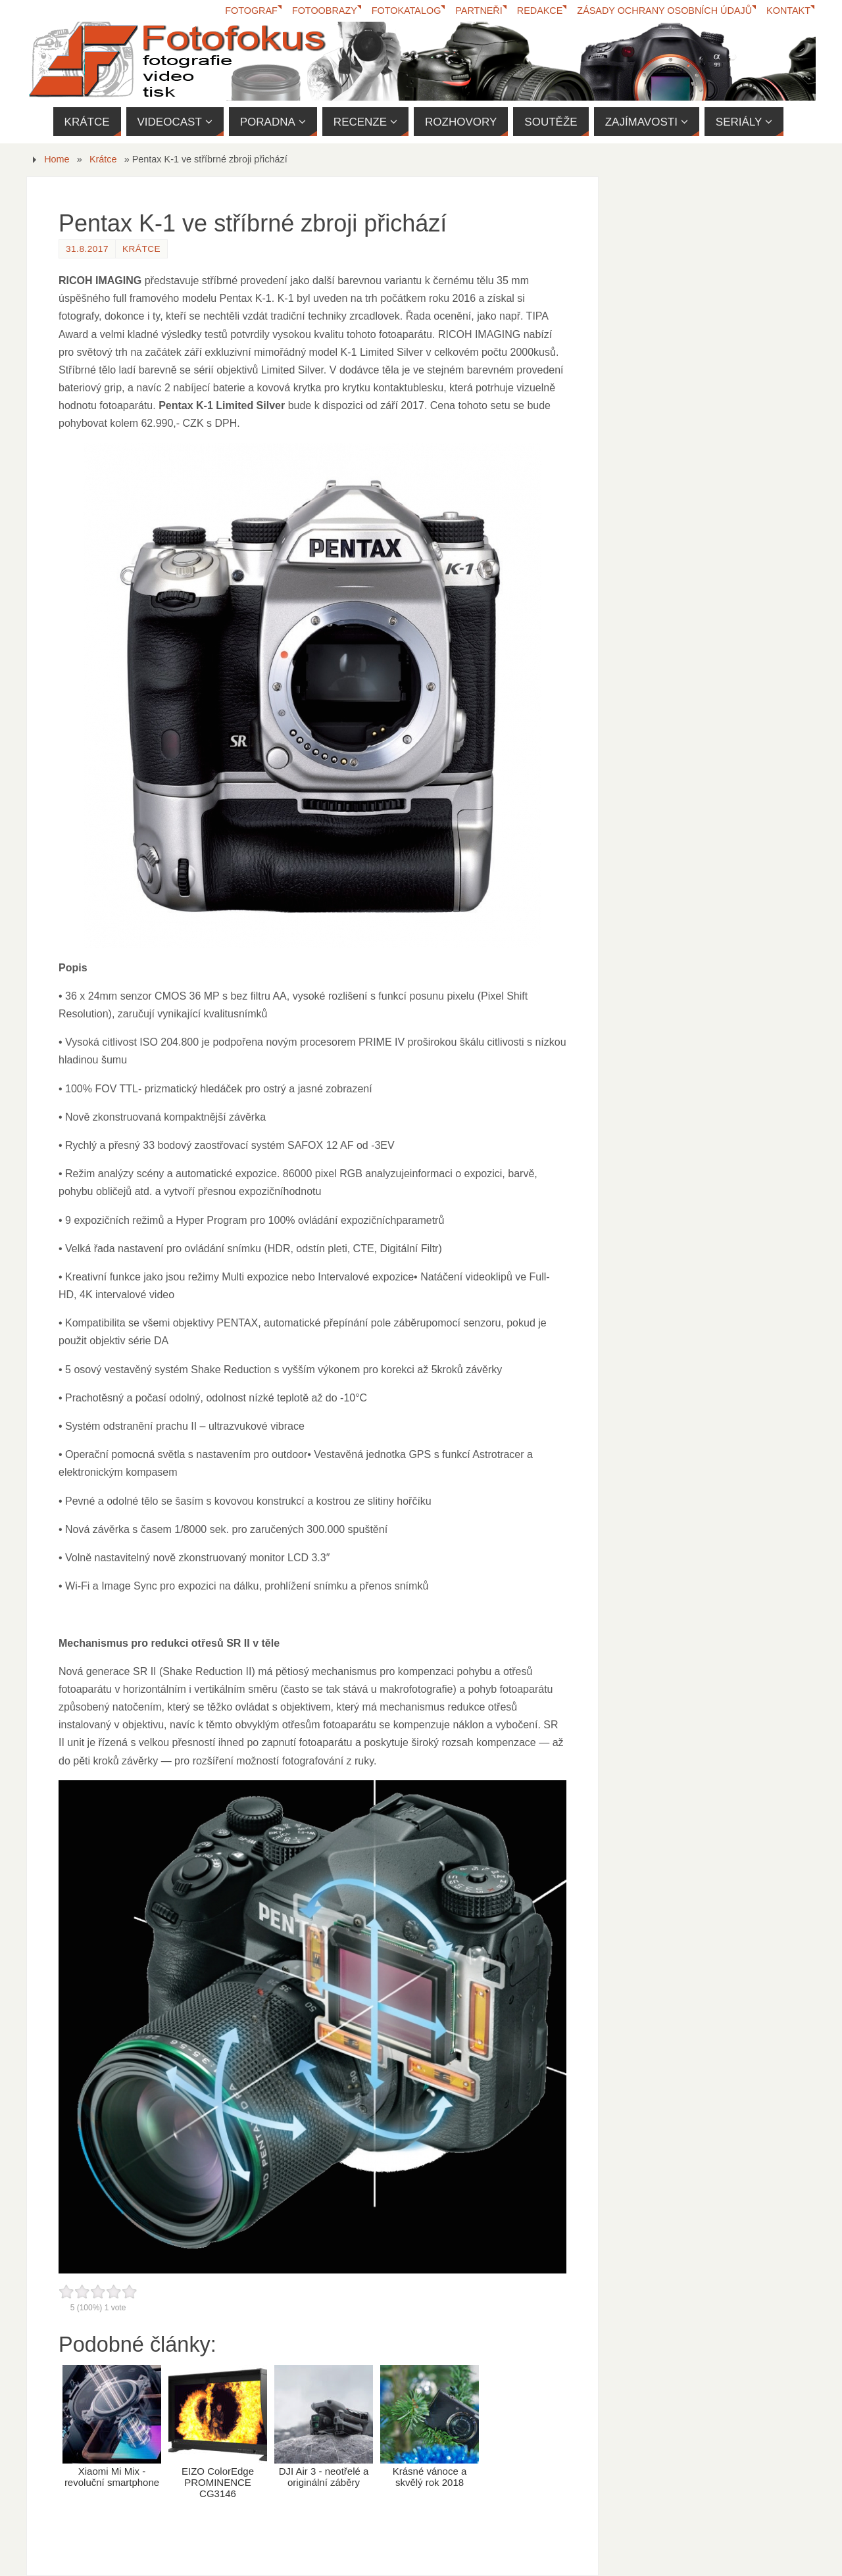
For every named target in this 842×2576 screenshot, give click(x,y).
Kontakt (788, 10)
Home (56, 159)
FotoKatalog (406, 10)
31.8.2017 (87, 249)
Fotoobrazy (324, 10)
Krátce (103, 159)
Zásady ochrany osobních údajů (664, 10)
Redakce (540, 10)
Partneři (478, 10)
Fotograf (251, 10)
